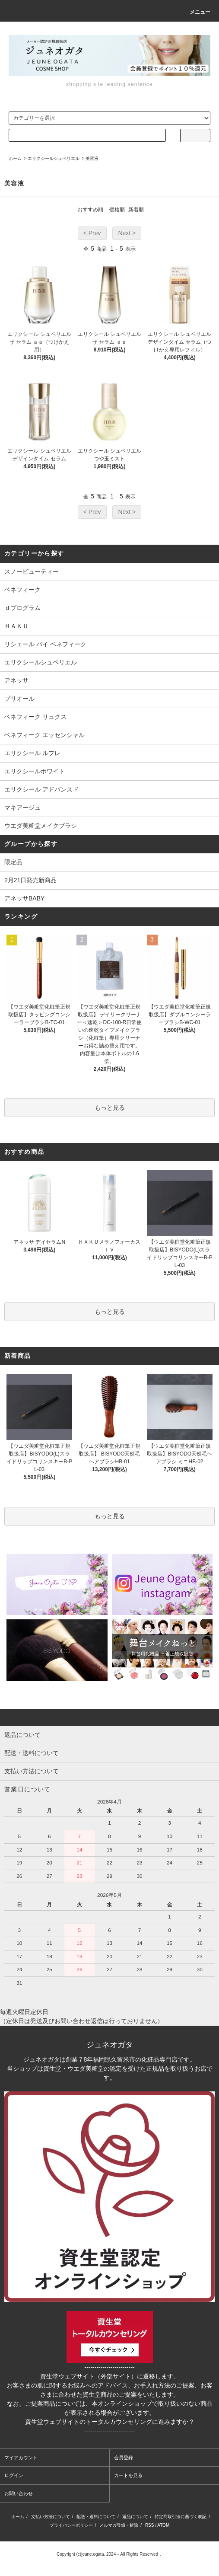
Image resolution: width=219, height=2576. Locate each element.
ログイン (13, 2475)
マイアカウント (21, 2457)
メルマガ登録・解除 (118, 2525)
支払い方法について (50, 2516)
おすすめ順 (90, 210)
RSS (149, 2525)
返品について (135, 2516)
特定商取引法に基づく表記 (180, 2516)
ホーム (15, 158)
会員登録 (123, 2457)
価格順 (117, 210)
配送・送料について (95, 2516)
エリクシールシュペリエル (53, 158)
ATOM (163, 2525)
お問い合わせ (18, 2493)
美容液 (92, 158)
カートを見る (128, 2475)
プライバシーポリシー (71, 2525)
